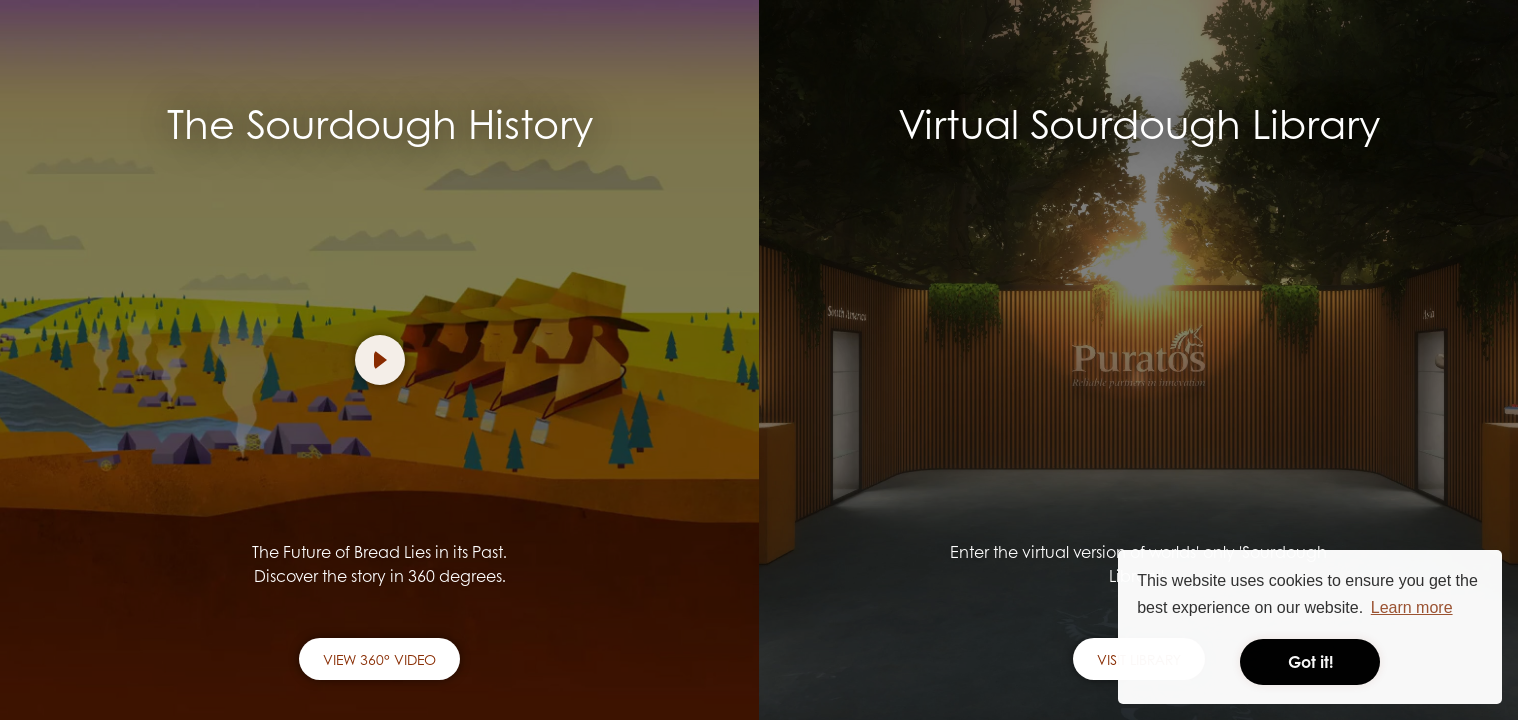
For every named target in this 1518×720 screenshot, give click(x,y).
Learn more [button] (1412, 607)
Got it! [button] (1310, 661)
